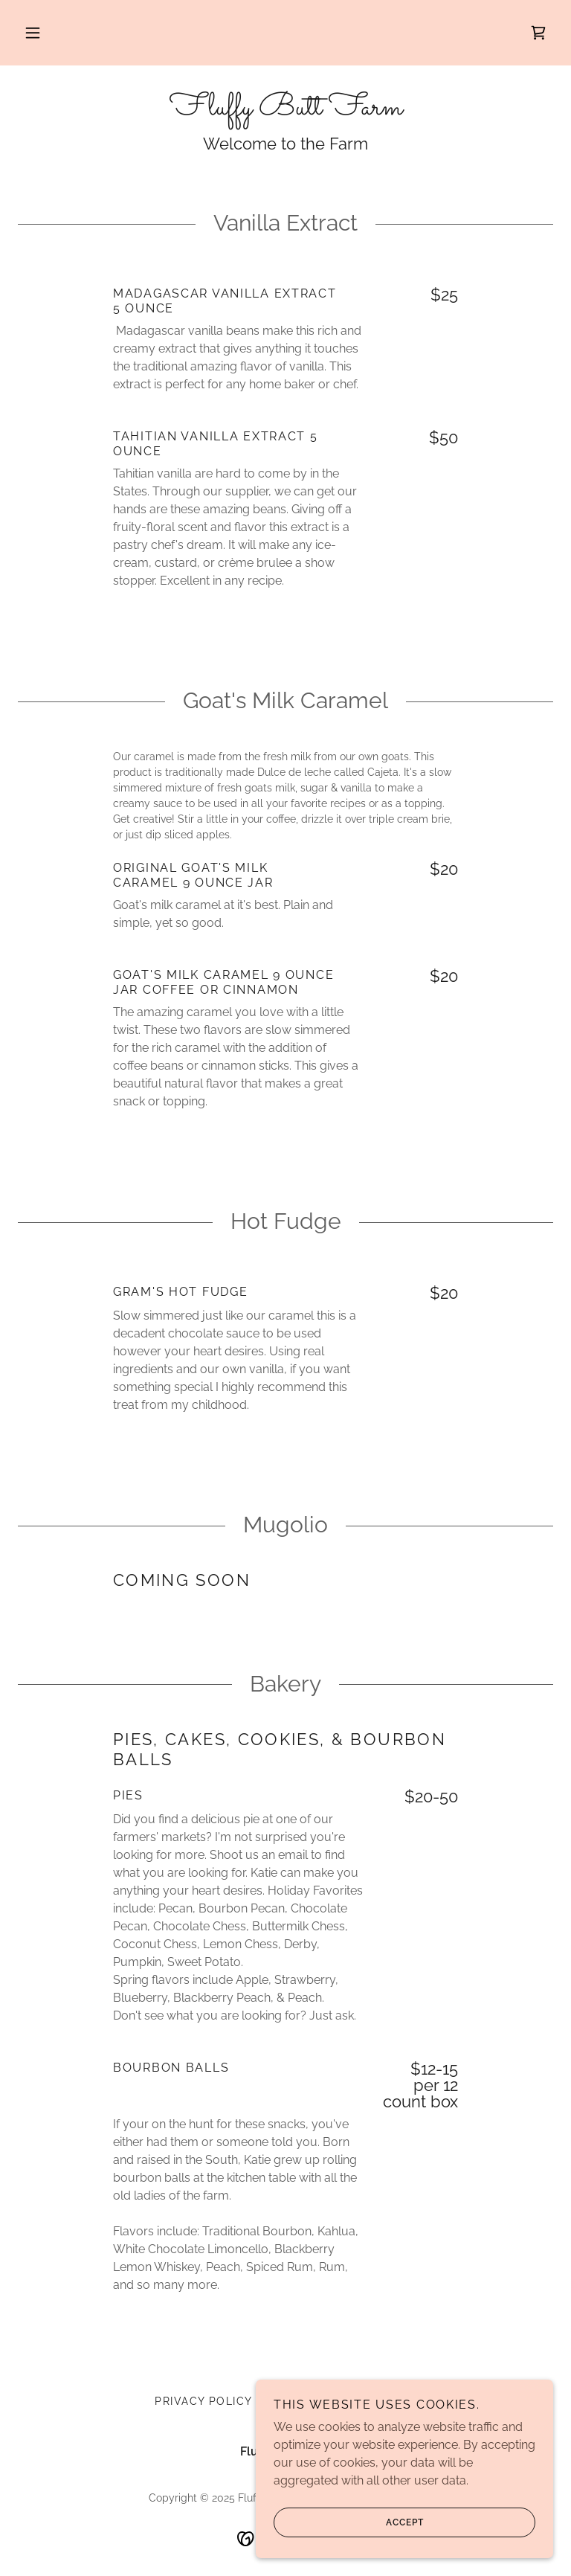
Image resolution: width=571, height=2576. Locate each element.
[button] (33, 33)
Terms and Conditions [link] (340, 2401)
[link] (538, 33)
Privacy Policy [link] (204, 2401)
